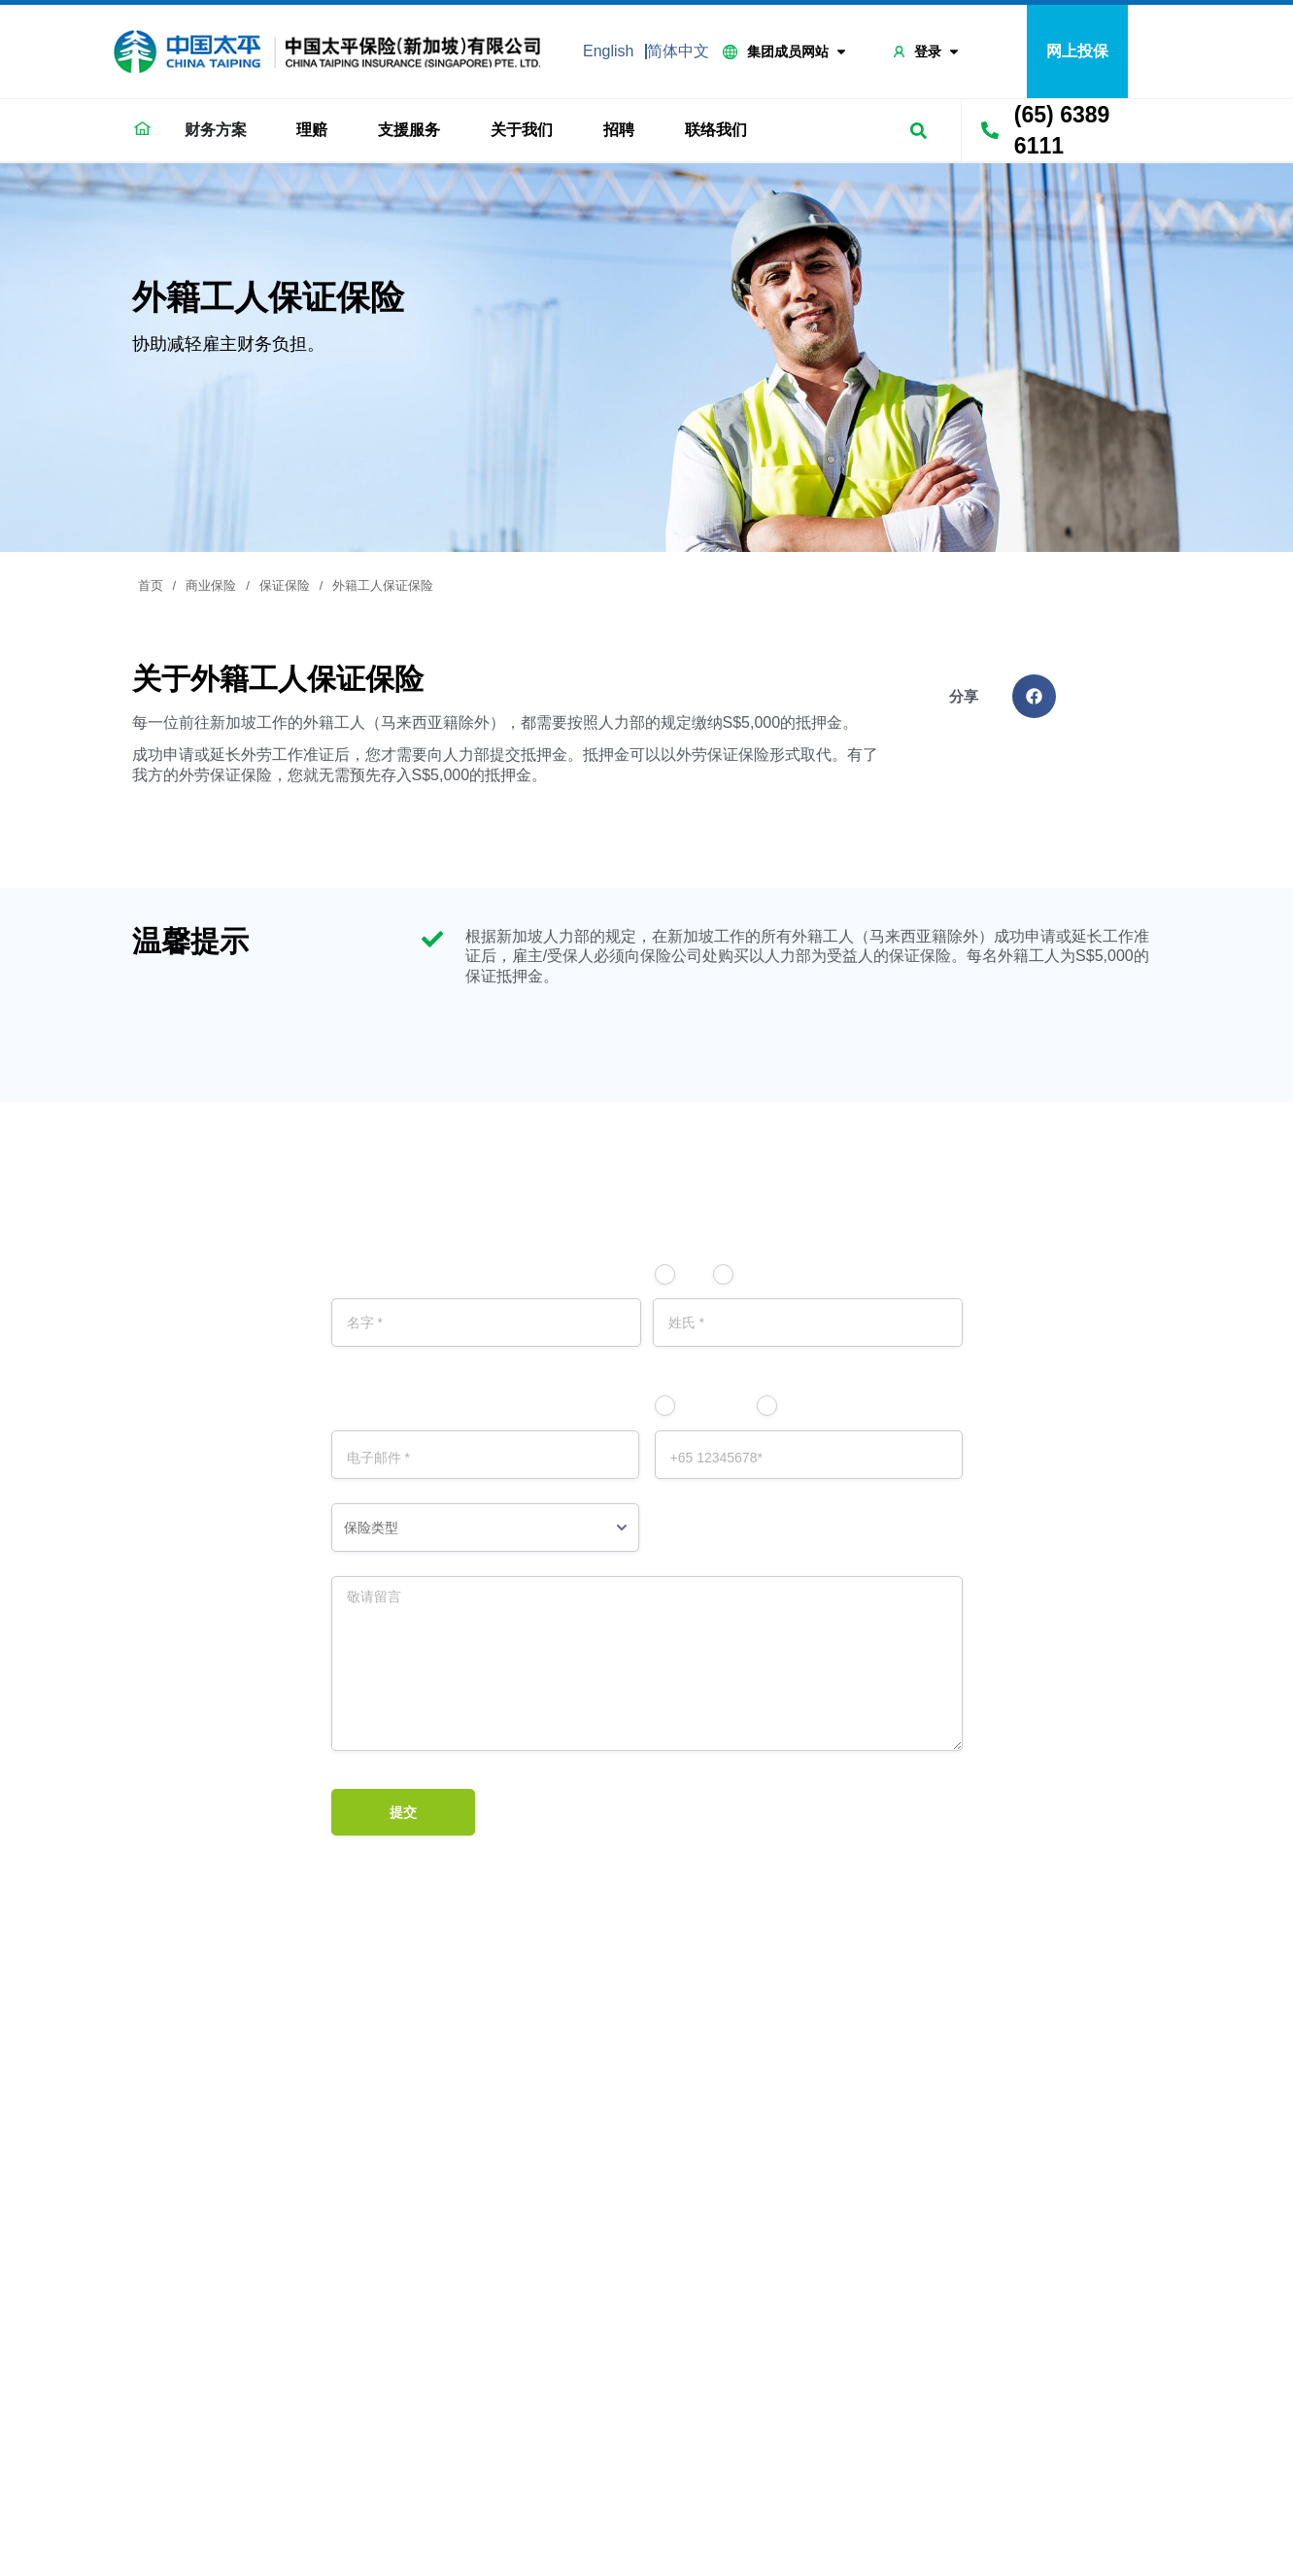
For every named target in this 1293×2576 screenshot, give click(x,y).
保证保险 (284, 585)
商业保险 (211, 585)
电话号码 (818, 1405)
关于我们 (526, 130)
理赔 (316, 130)
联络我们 (721, 130)
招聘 (623, 130)
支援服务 (414, 130)
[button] (1034, 696)
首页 (150, 585)
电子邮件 (716, 1405)
